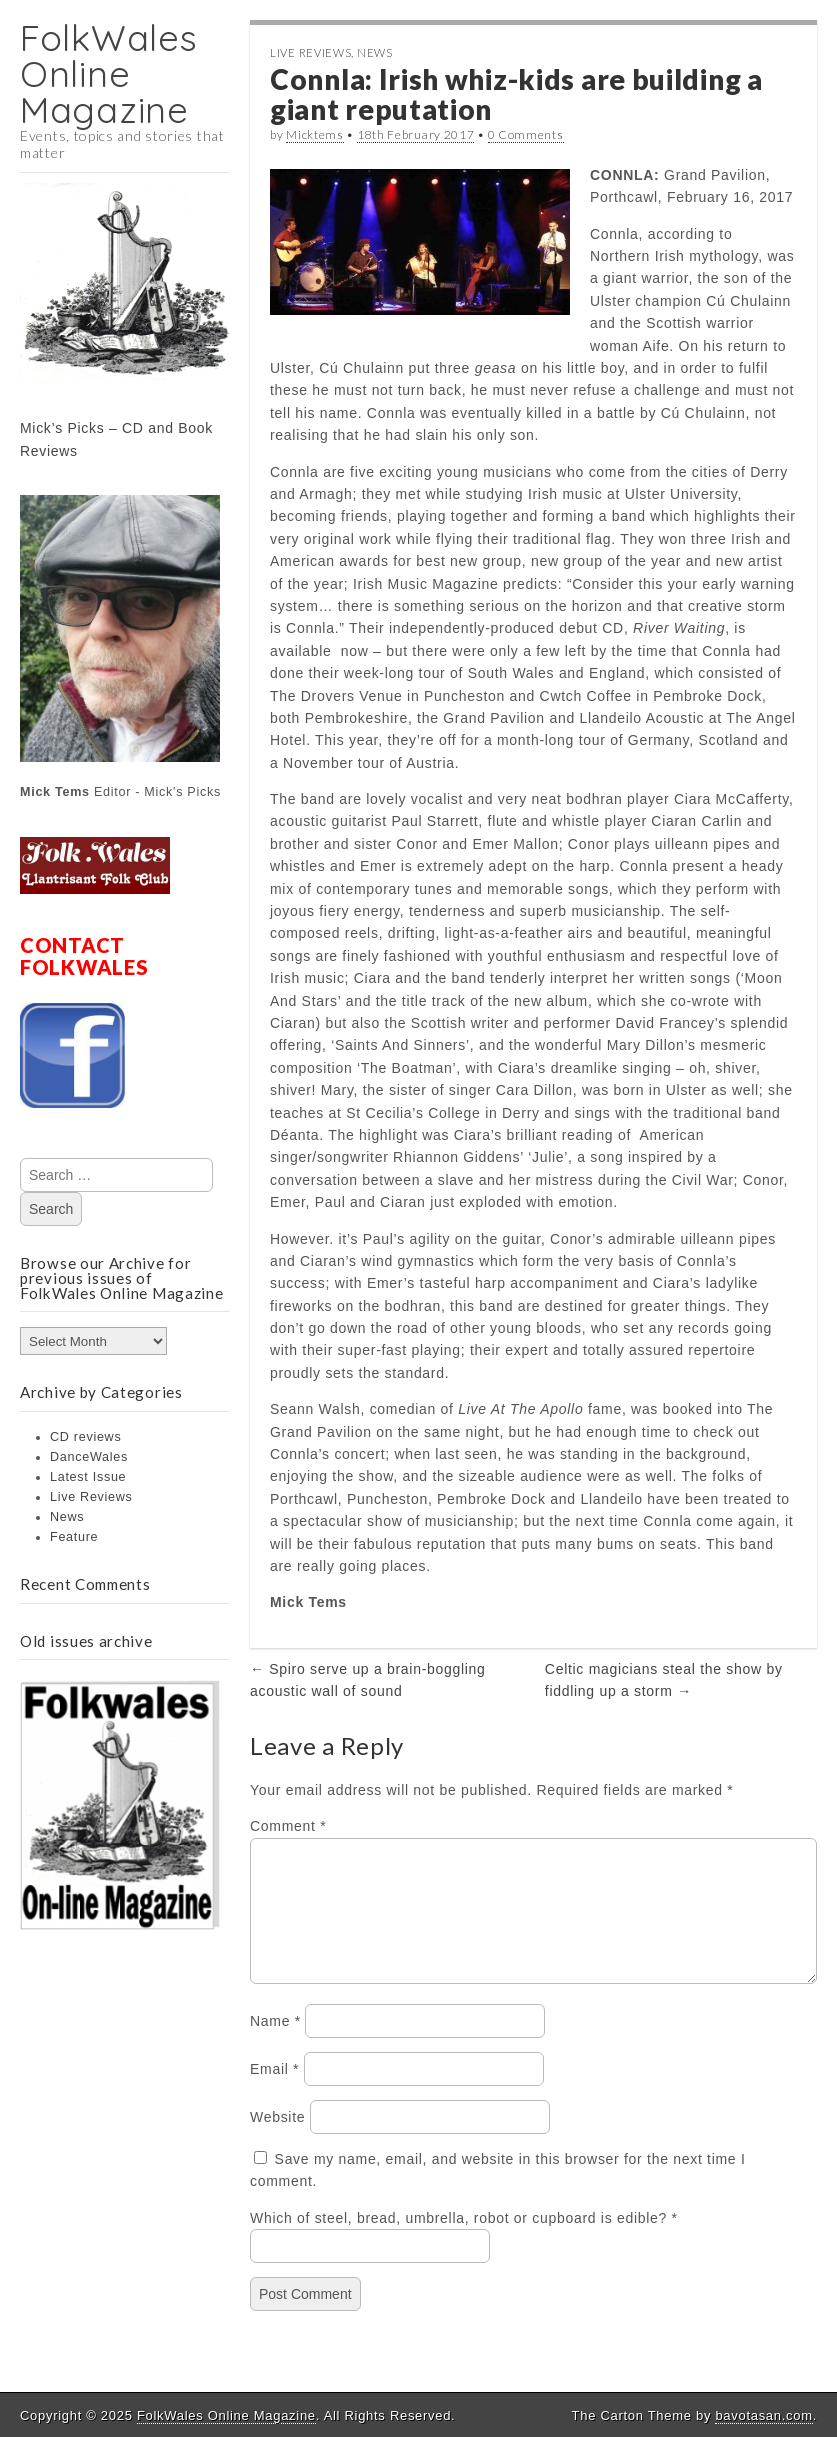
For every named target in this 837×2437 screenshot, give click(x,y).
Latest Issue (88, 1477)
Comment (288, 1826)
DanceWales (89, 1457)
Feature (74, 1537)
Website (277, 2141)
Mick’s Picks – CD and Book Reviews (116, 439)
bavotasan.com (763, 2415)
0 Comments (526, 134)
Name (275, 2045)
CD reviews (85, 1437)
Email (274, 2093)
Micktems (315, 134)
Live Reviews (91, 1497)
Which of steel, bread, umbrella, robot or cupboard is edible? (458, 2242)
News (67, 1517)
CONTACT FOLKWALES (84, 956)
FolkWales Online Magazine (108, 73)
